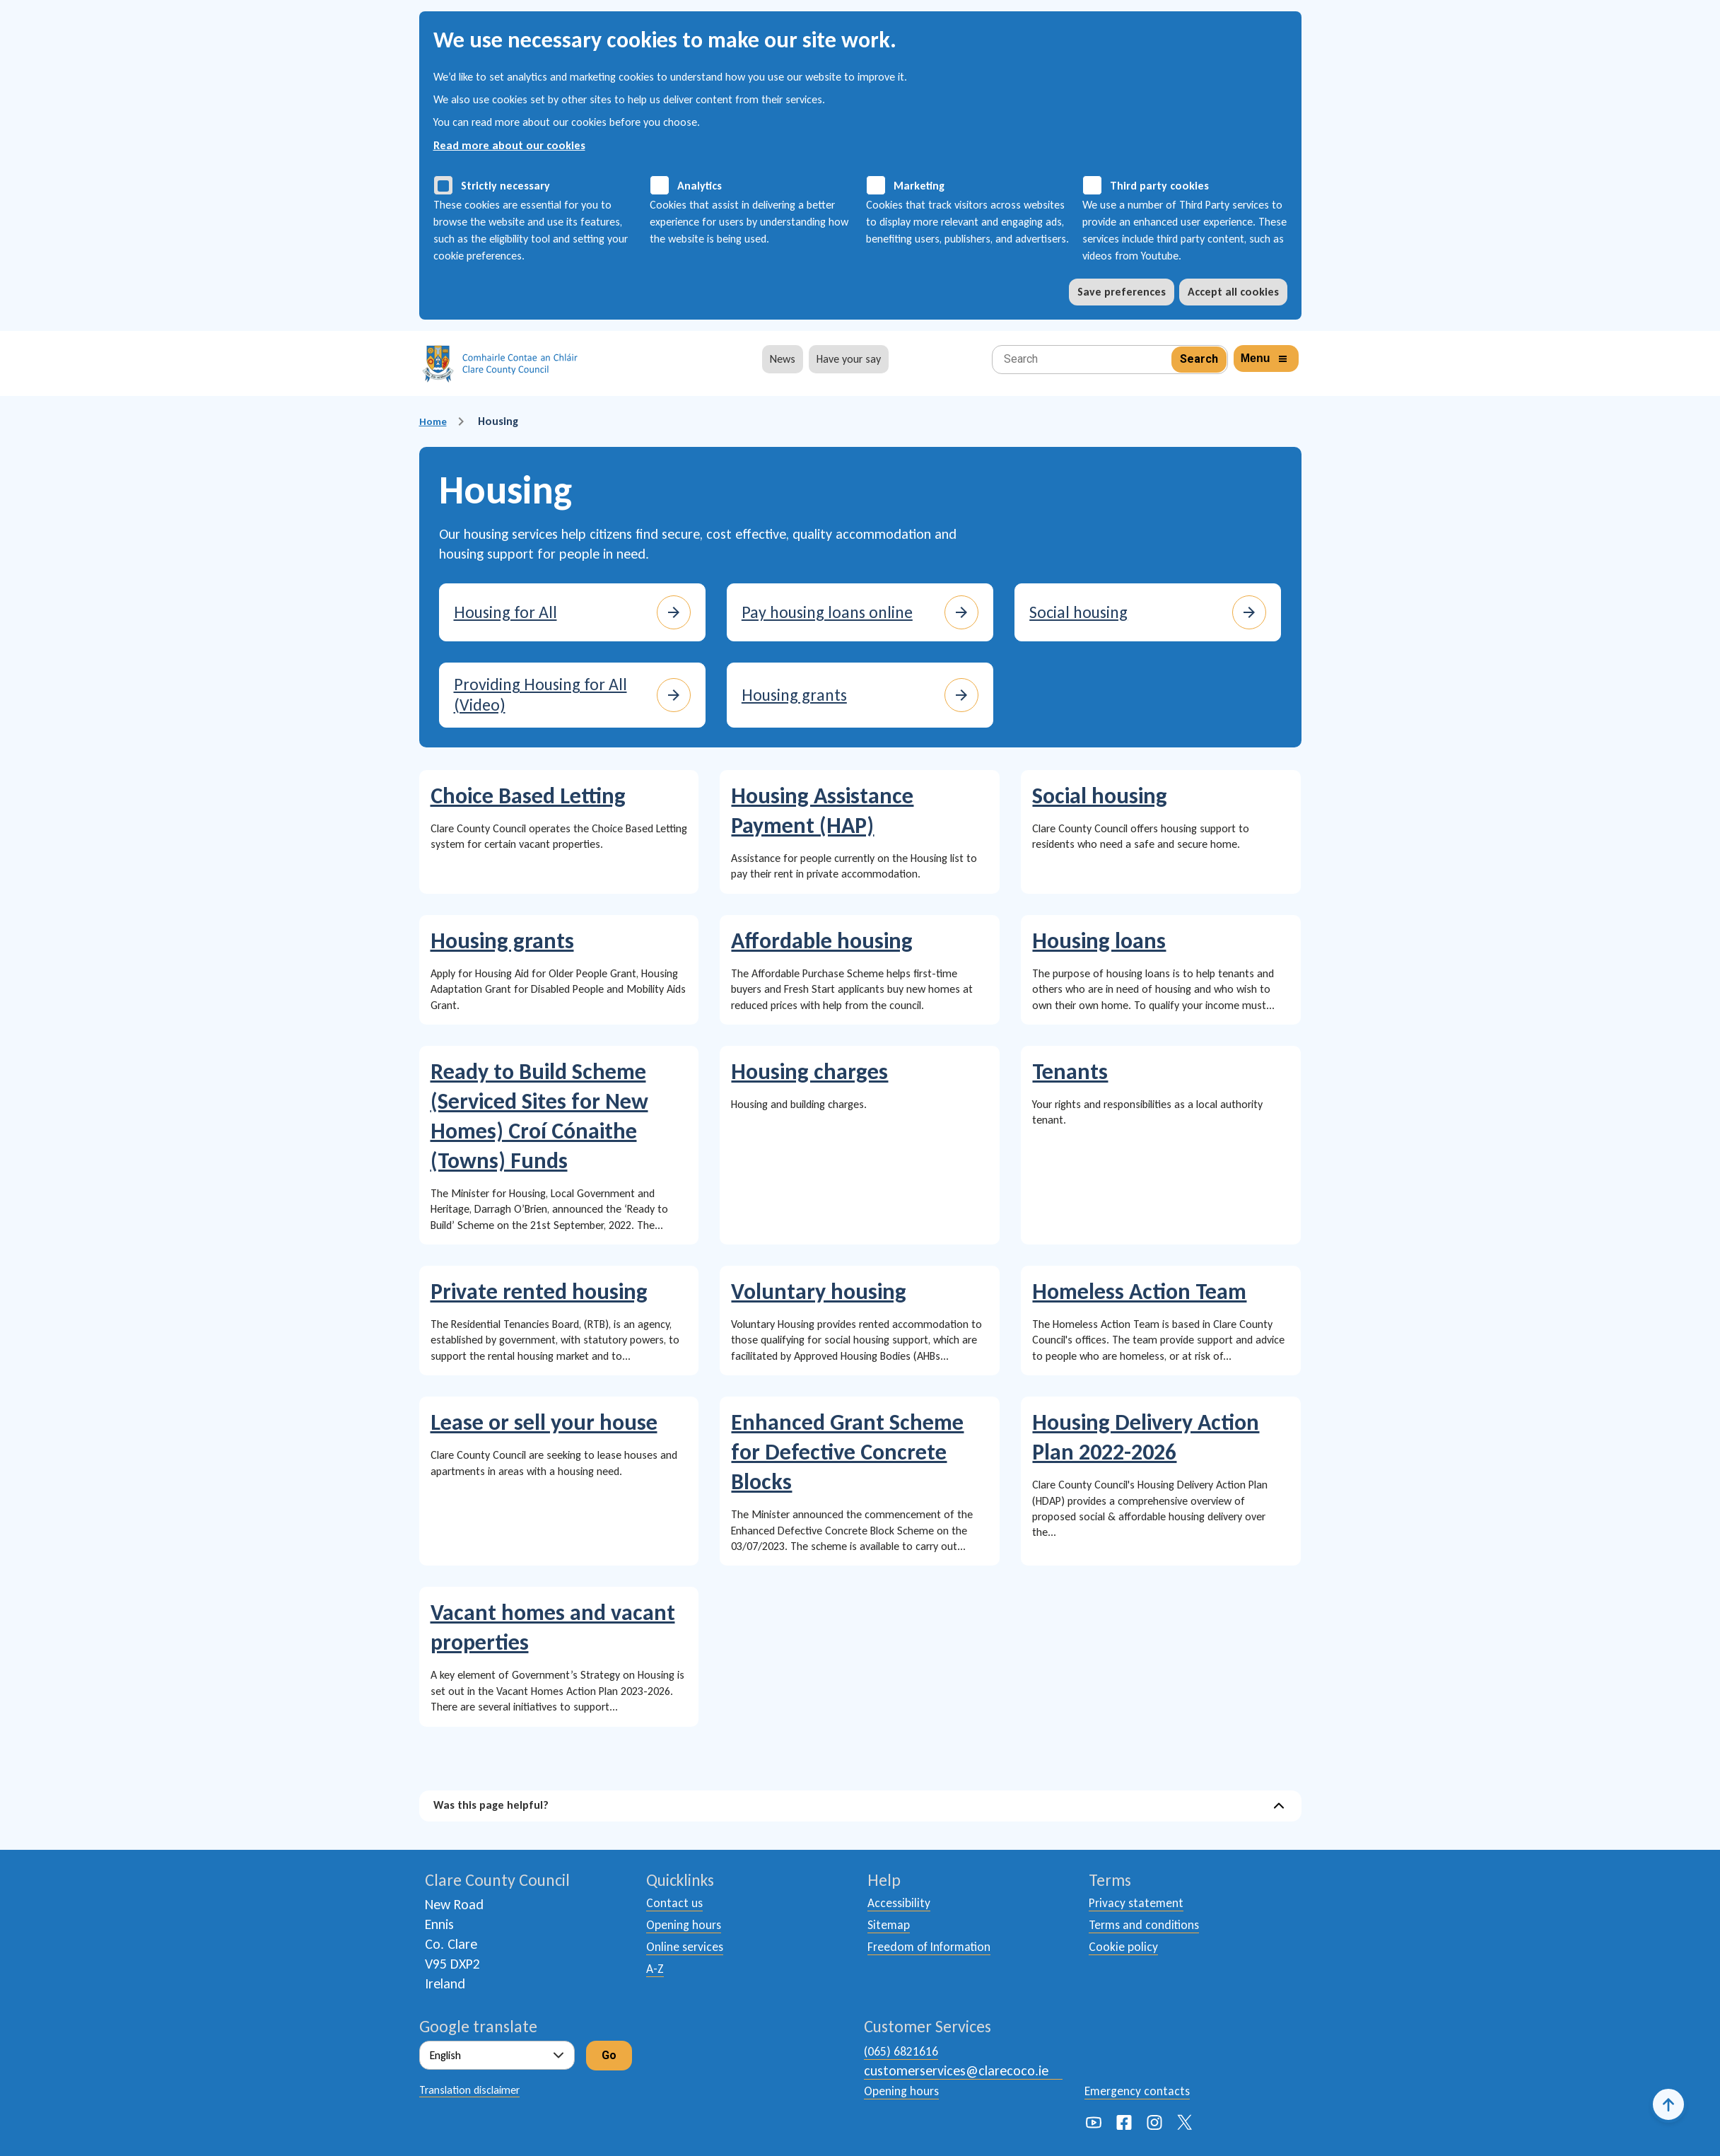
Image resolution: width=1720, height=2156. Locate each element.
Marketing (919, 185)
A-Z (656, 1976)
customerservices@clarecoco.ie (956, 2070)
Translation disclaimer (469, 2090)
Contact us (678, 1904)
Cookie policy (1127, 1952)
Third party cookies (1159, 185)
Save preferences (1121, 291)
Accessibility (902, 1904)
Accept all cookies (1233, 291)
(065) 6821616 (905, 2050)
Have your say (849, 359)
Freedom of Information (938, 1952)
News (782, 359)
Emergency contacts (1143, 2090)
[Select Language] (497, 2055)
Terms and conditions (1151, 1928)
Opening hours (688, 1928)
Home (434, 421)
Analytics (699, 185)
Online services (689, 1952)
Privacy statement (1142, 1904)
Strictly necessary (505, 185)
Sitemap (891, 1928)
